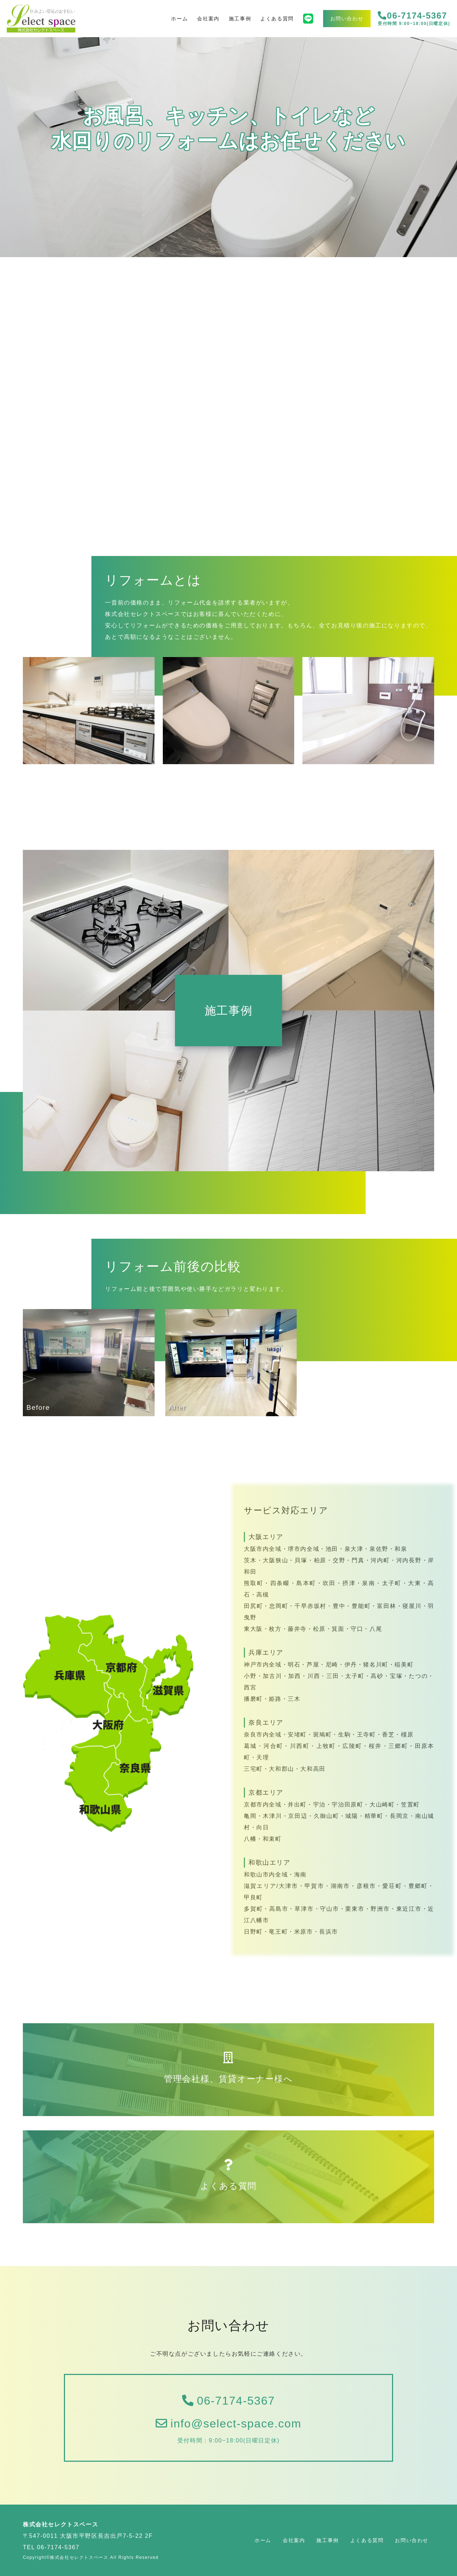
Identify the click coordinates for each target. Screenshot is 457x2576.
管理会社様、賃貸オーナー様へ (228, 2068)
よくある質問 (277, 18)
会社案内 (208, 18)
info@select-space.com (228, 2423)
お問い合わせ (347, 18)
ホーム (179, 18)
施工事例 (240, 18)
